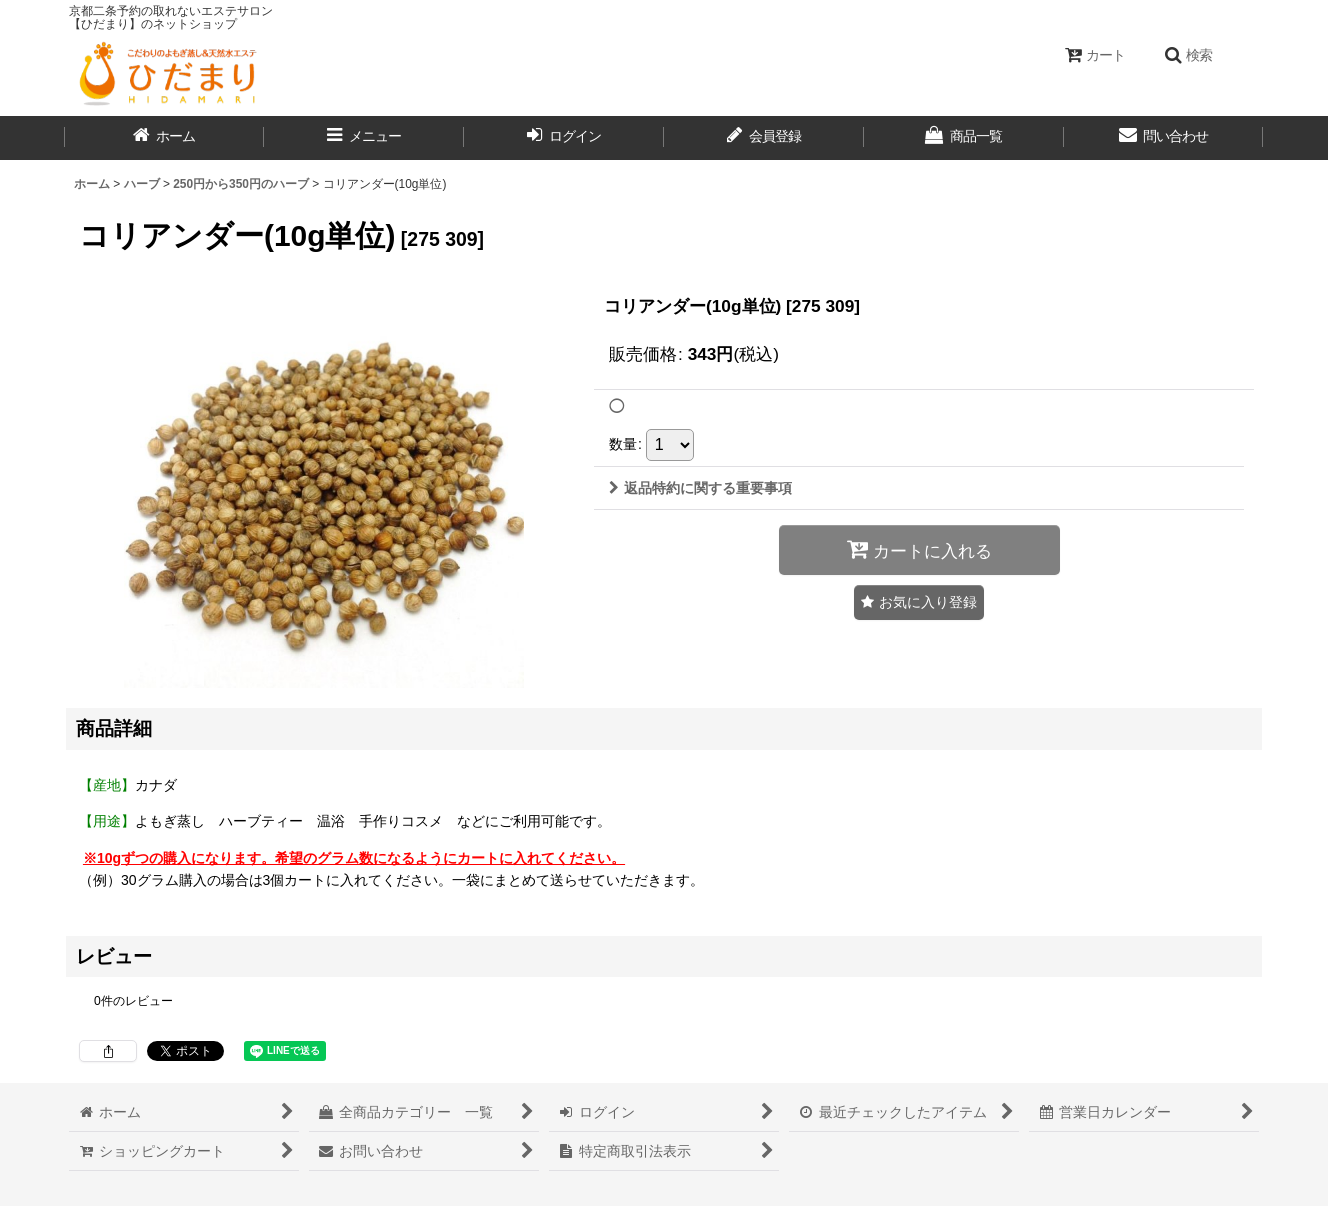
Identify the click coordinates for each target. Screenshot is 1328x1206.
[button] (1188, 55)
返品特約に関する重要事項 (700, 488)
